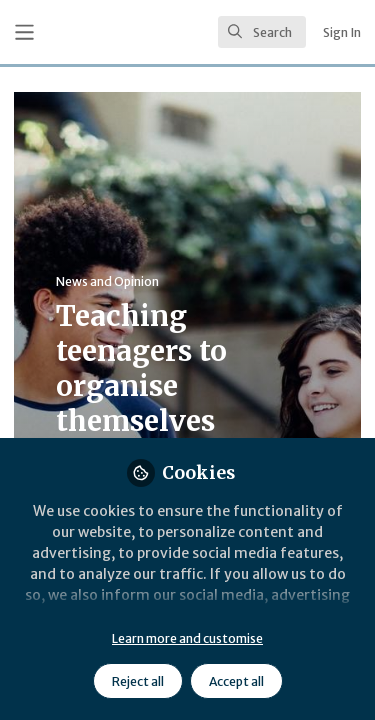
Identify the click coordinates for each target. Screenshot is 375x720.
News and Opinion (107, 281)
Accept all (236, 681)
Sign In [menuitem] (342, 32)
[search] (262, 32)
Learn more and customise (187, 638)
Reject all (138, 681)
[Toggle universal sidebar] (24, 32)
